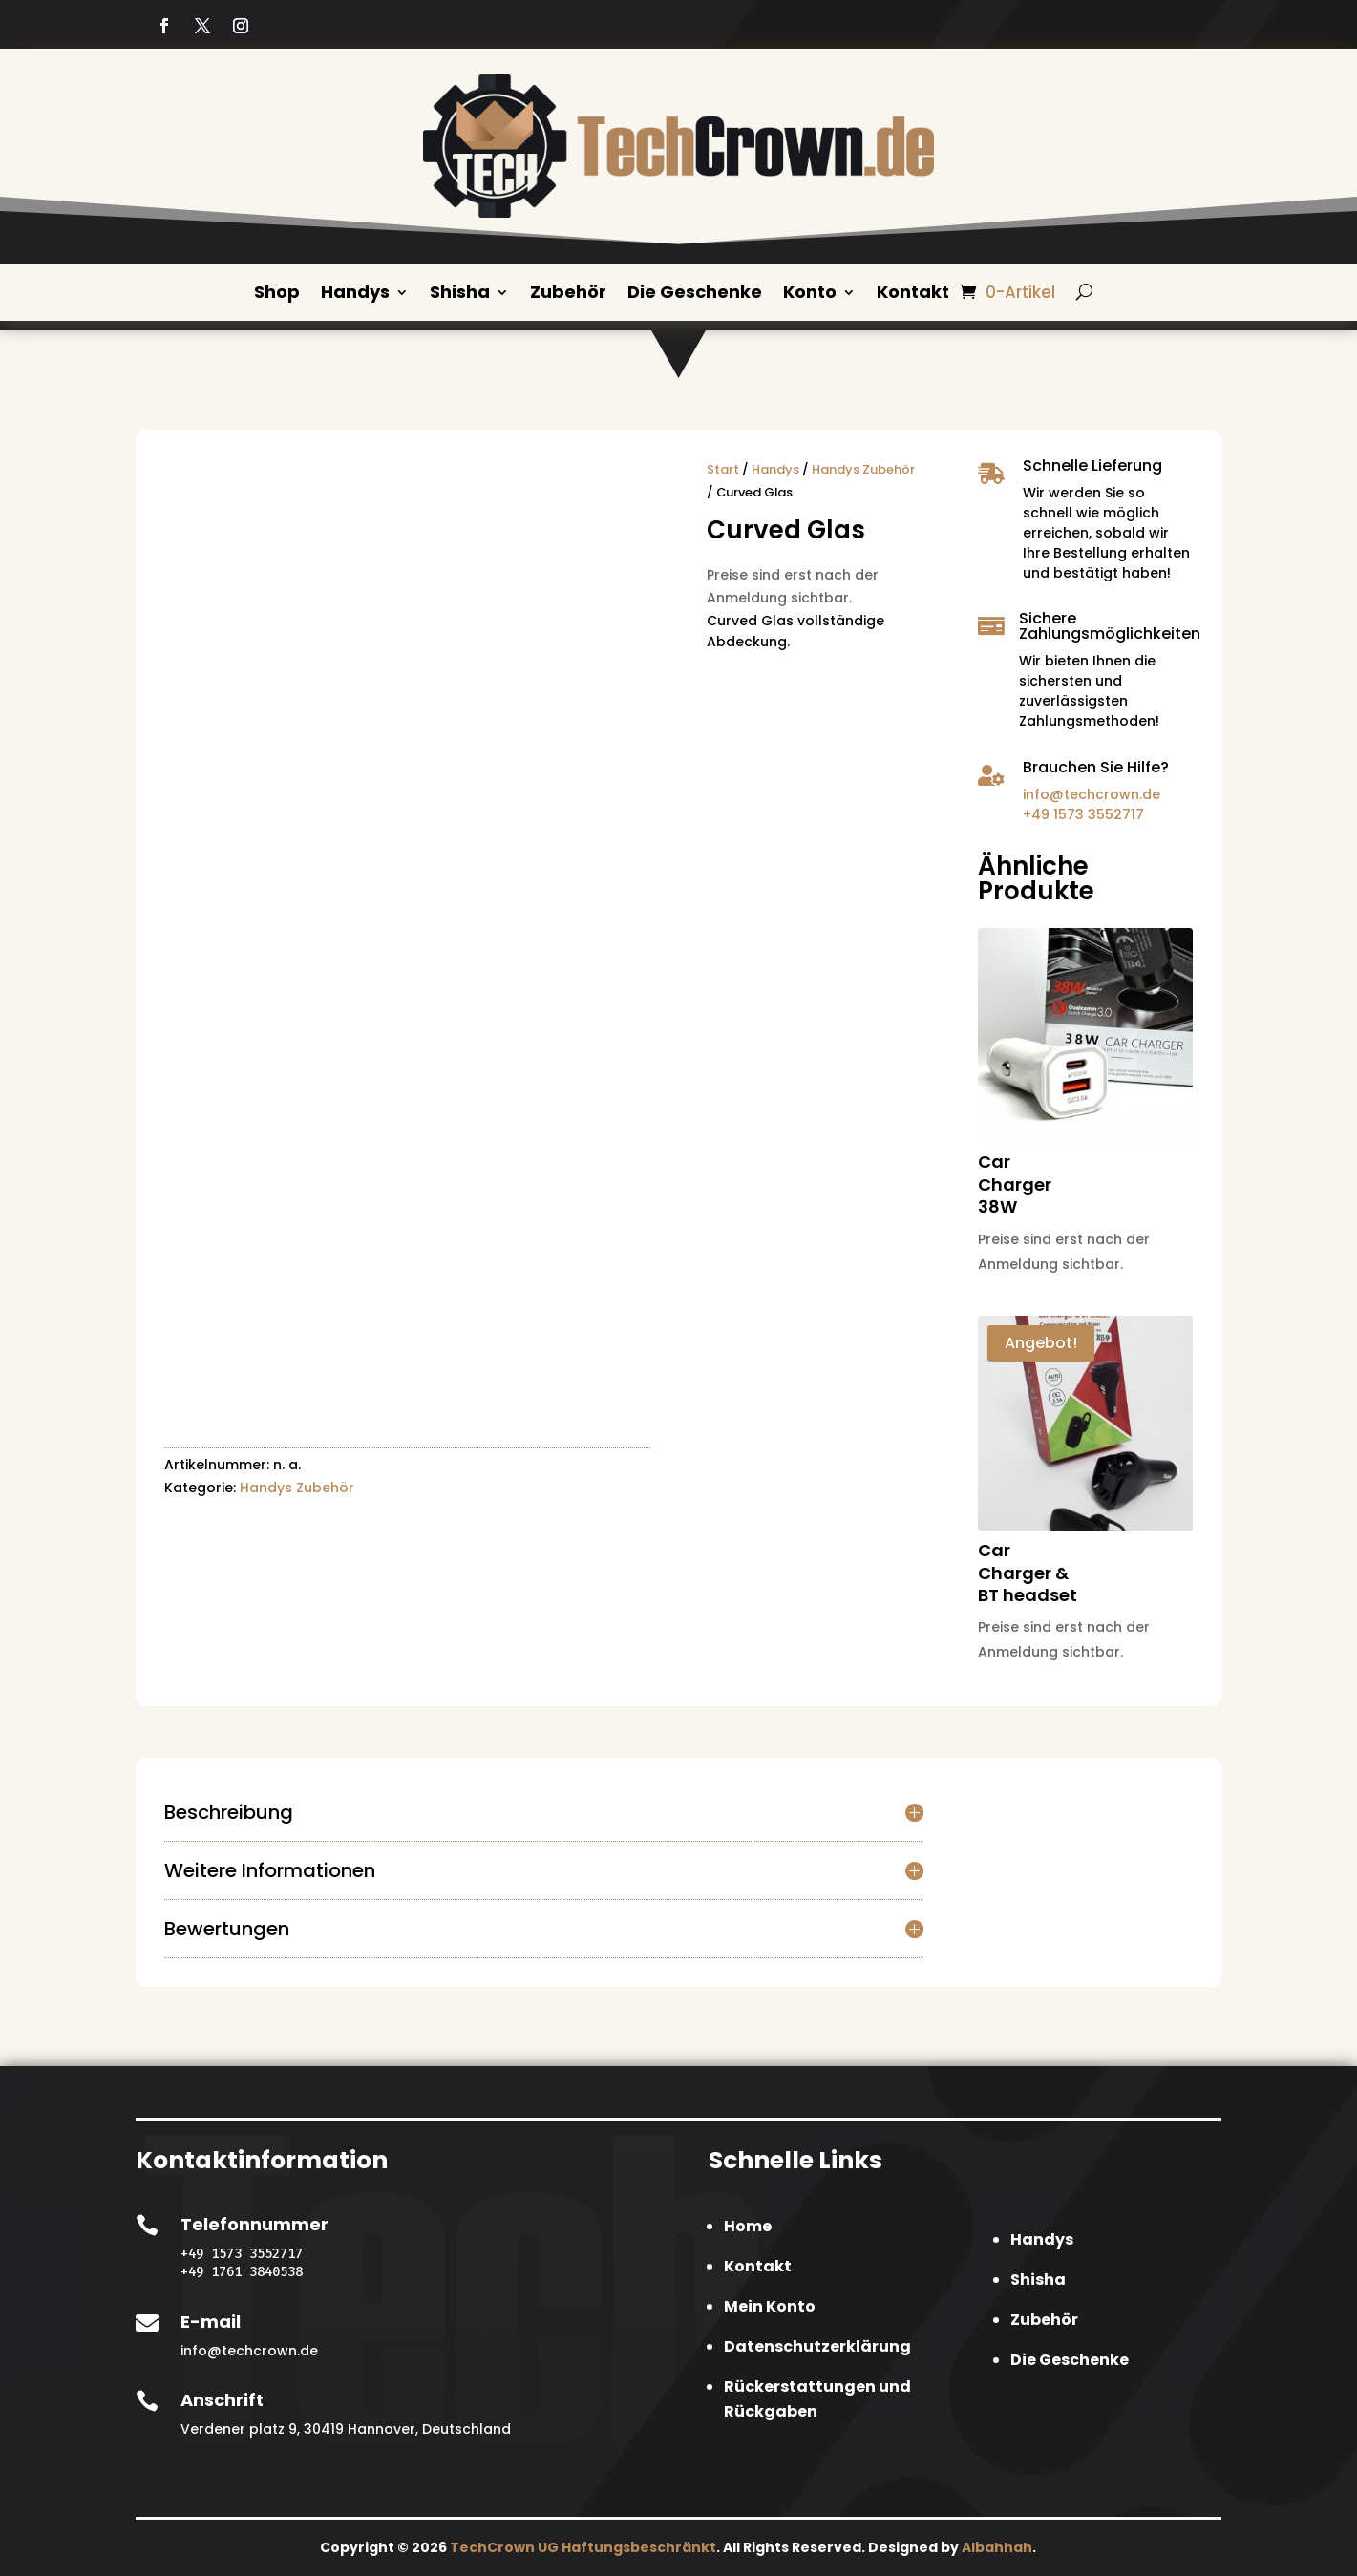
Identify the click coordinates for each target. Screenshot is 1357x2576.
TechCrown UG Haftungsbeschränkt (583, 2546)
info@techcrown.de (1091, 793)
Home (748, 2225)
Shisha (460, 294)
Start (723, 468)
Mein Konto (770, 2305)
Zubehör (568, 294)
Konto (810, 294)
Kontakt (913, 294)
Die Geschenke (694, 294)
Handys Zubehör (297, 1487)
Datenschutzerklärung (817, 2345)
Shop (277, 294)
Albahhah (997, 2546)
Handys (355, 294)
